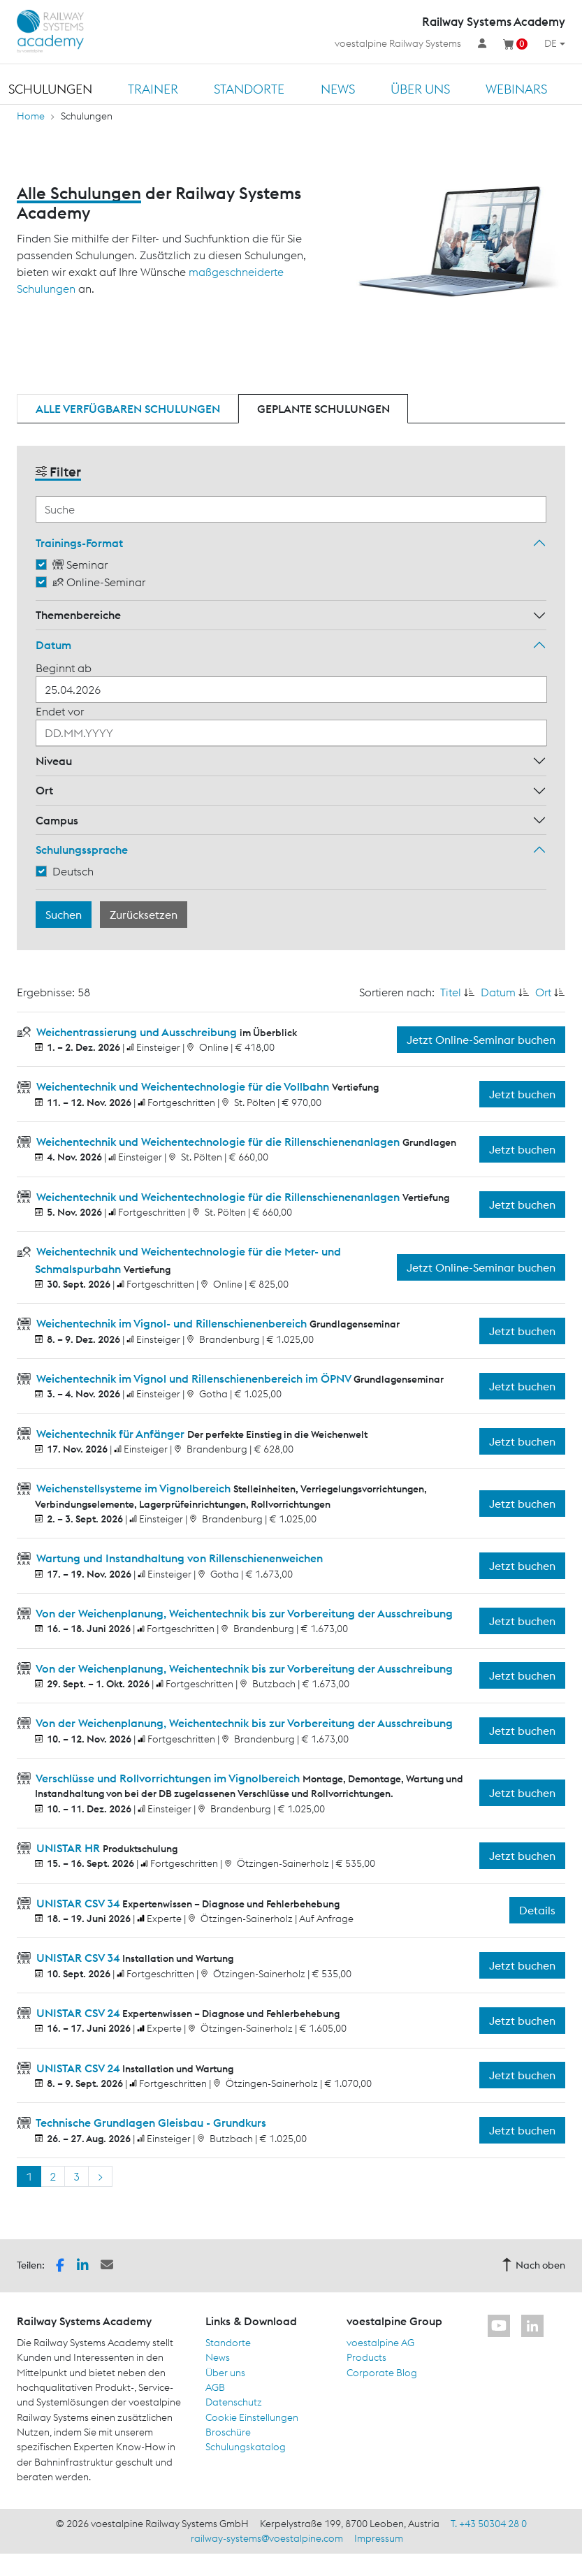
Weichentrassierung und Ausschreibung (137, 1032)
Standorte (249, 89)
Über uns (420, 89)
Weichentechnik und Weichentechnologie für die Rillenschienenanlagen (218, 1142)
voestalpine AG (380, 2342)
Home (31, 116)
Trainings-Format (79, 543)
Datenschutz (233, 2402)
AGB (215, 2387)
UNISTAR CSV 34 (78, 1903)
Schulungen (50, 89)
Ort (44, 790)
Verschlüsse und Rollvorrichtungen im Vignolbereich (168, 1778)
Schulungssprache (82, 850)
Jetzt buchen (522, 1094)
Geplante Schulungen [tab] (323, 409)
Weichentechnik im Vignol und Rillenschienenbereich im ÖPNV (194, 1378)
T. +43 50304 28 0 (489, 2523)
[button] (60, 2264)
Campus (57, 820)
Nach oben (533, 2265)
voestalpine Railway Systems (398, 43)
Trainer (153, 89)
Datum (53, 645)
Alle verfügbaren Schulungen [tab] (128, 409)
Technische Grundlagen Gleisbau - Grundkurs (150, 2123)
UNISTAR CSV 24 (78, 2013)
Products (366, 2357)
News (338, 89)
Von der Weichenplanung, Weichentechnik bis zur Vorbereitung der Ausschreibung (243, 1613)
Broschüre (228, 2432)
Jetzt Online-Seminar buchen (481, 1040)
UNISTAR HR (68, 1848)
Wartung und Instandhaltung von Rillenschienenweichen (178, 1558)
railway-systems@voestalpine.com (267, 2538)
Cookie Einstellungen (251, 2417)
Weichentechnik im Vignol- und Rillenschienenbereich (172, 1323)
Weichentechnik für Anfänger (110, 1434)
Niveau (54, 761)
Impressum (378, 2538)
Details (537, 1910)
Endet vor (60, 711)
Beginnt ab (64, 668)
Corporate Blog (382, 2372)
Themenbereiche (78, 615)
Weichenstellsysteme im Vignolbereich (133, 1488)
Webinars (516, 89)
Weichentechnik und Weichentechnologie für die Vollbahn (183, 1086)
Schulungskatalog (245, 2446)
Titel (450, 992)
